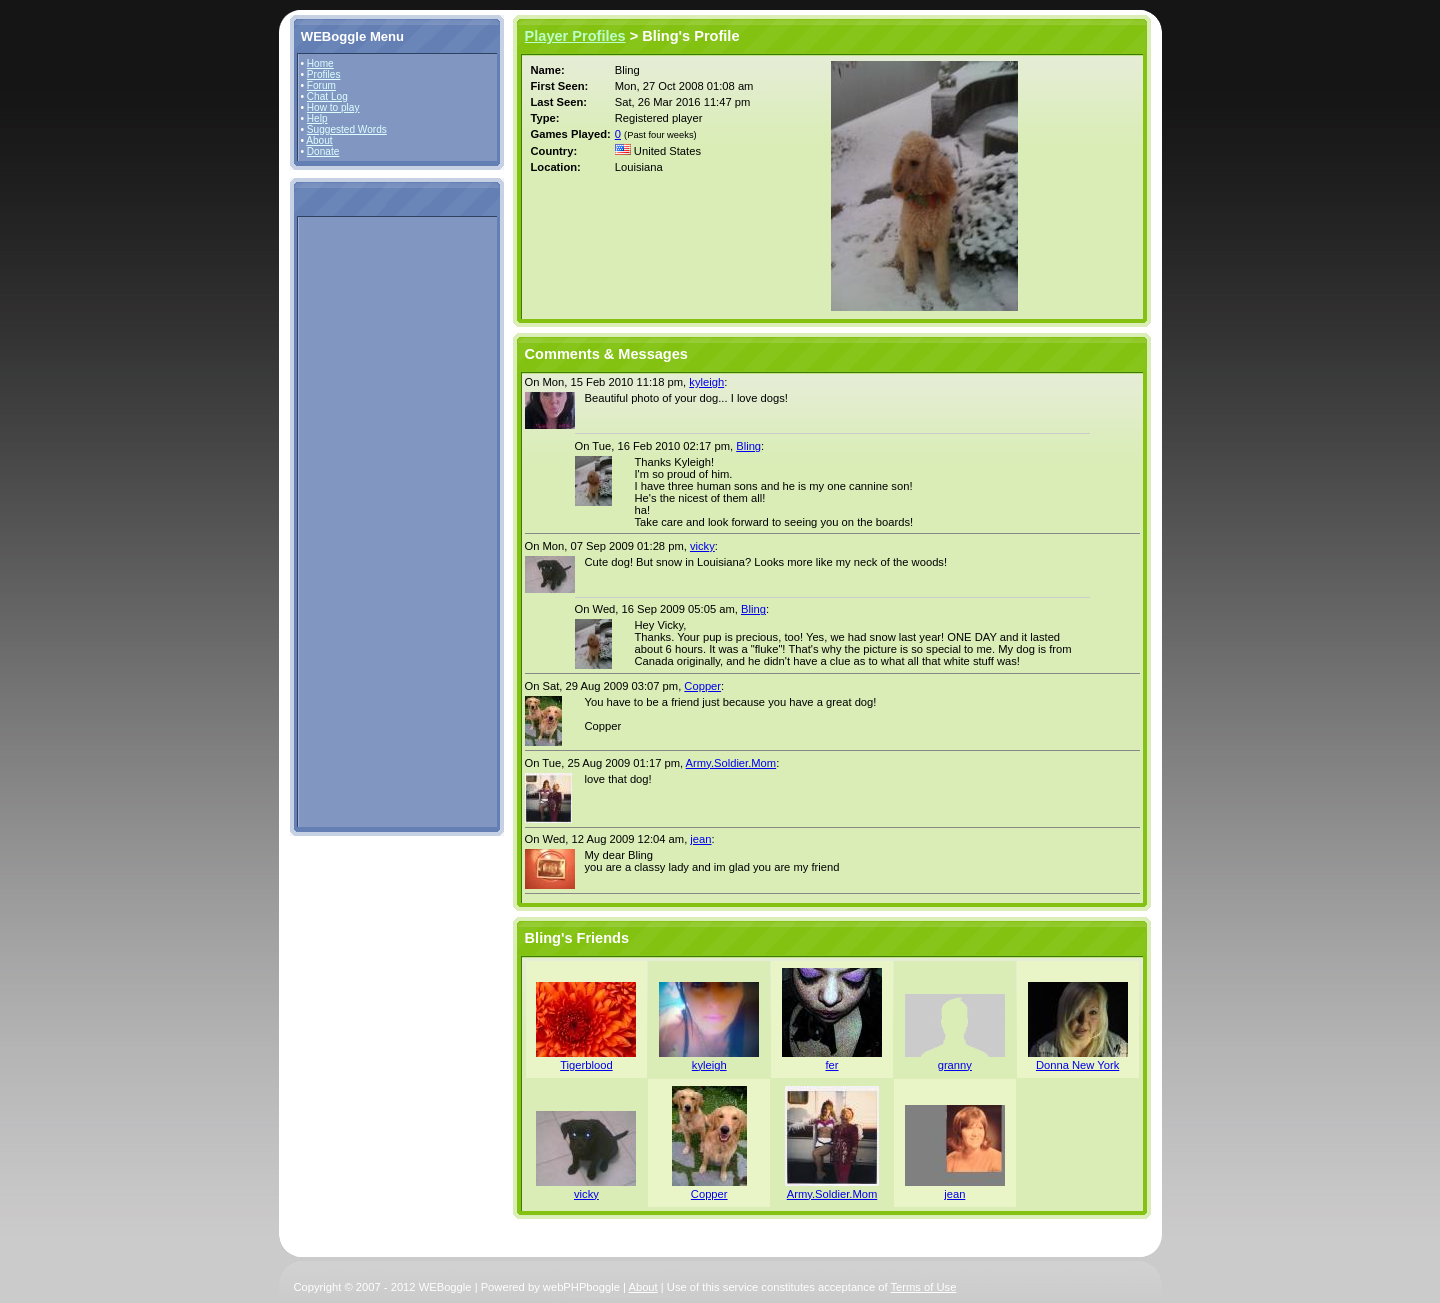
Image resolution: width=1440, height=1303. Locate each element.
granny (955, 1065)
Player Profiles (575, 36)
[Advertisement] (361, 521)
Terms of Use (924, 1287)
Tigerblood (586, 1065)
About (319, 140)
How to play (333, 107)
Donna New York (1077, 1065)
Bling (748, 446)
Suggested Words (347, 129)
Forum (321, 85)
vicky (702, 546)
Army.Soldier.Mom (731, 763)
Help (317, 118)
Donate (323, 151)
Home (320, 63)
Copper (702, 686)
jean (700, 839)
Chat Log (327, 96)
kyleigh (706, 382)
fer (831, 1065)
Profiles (324, 74)
